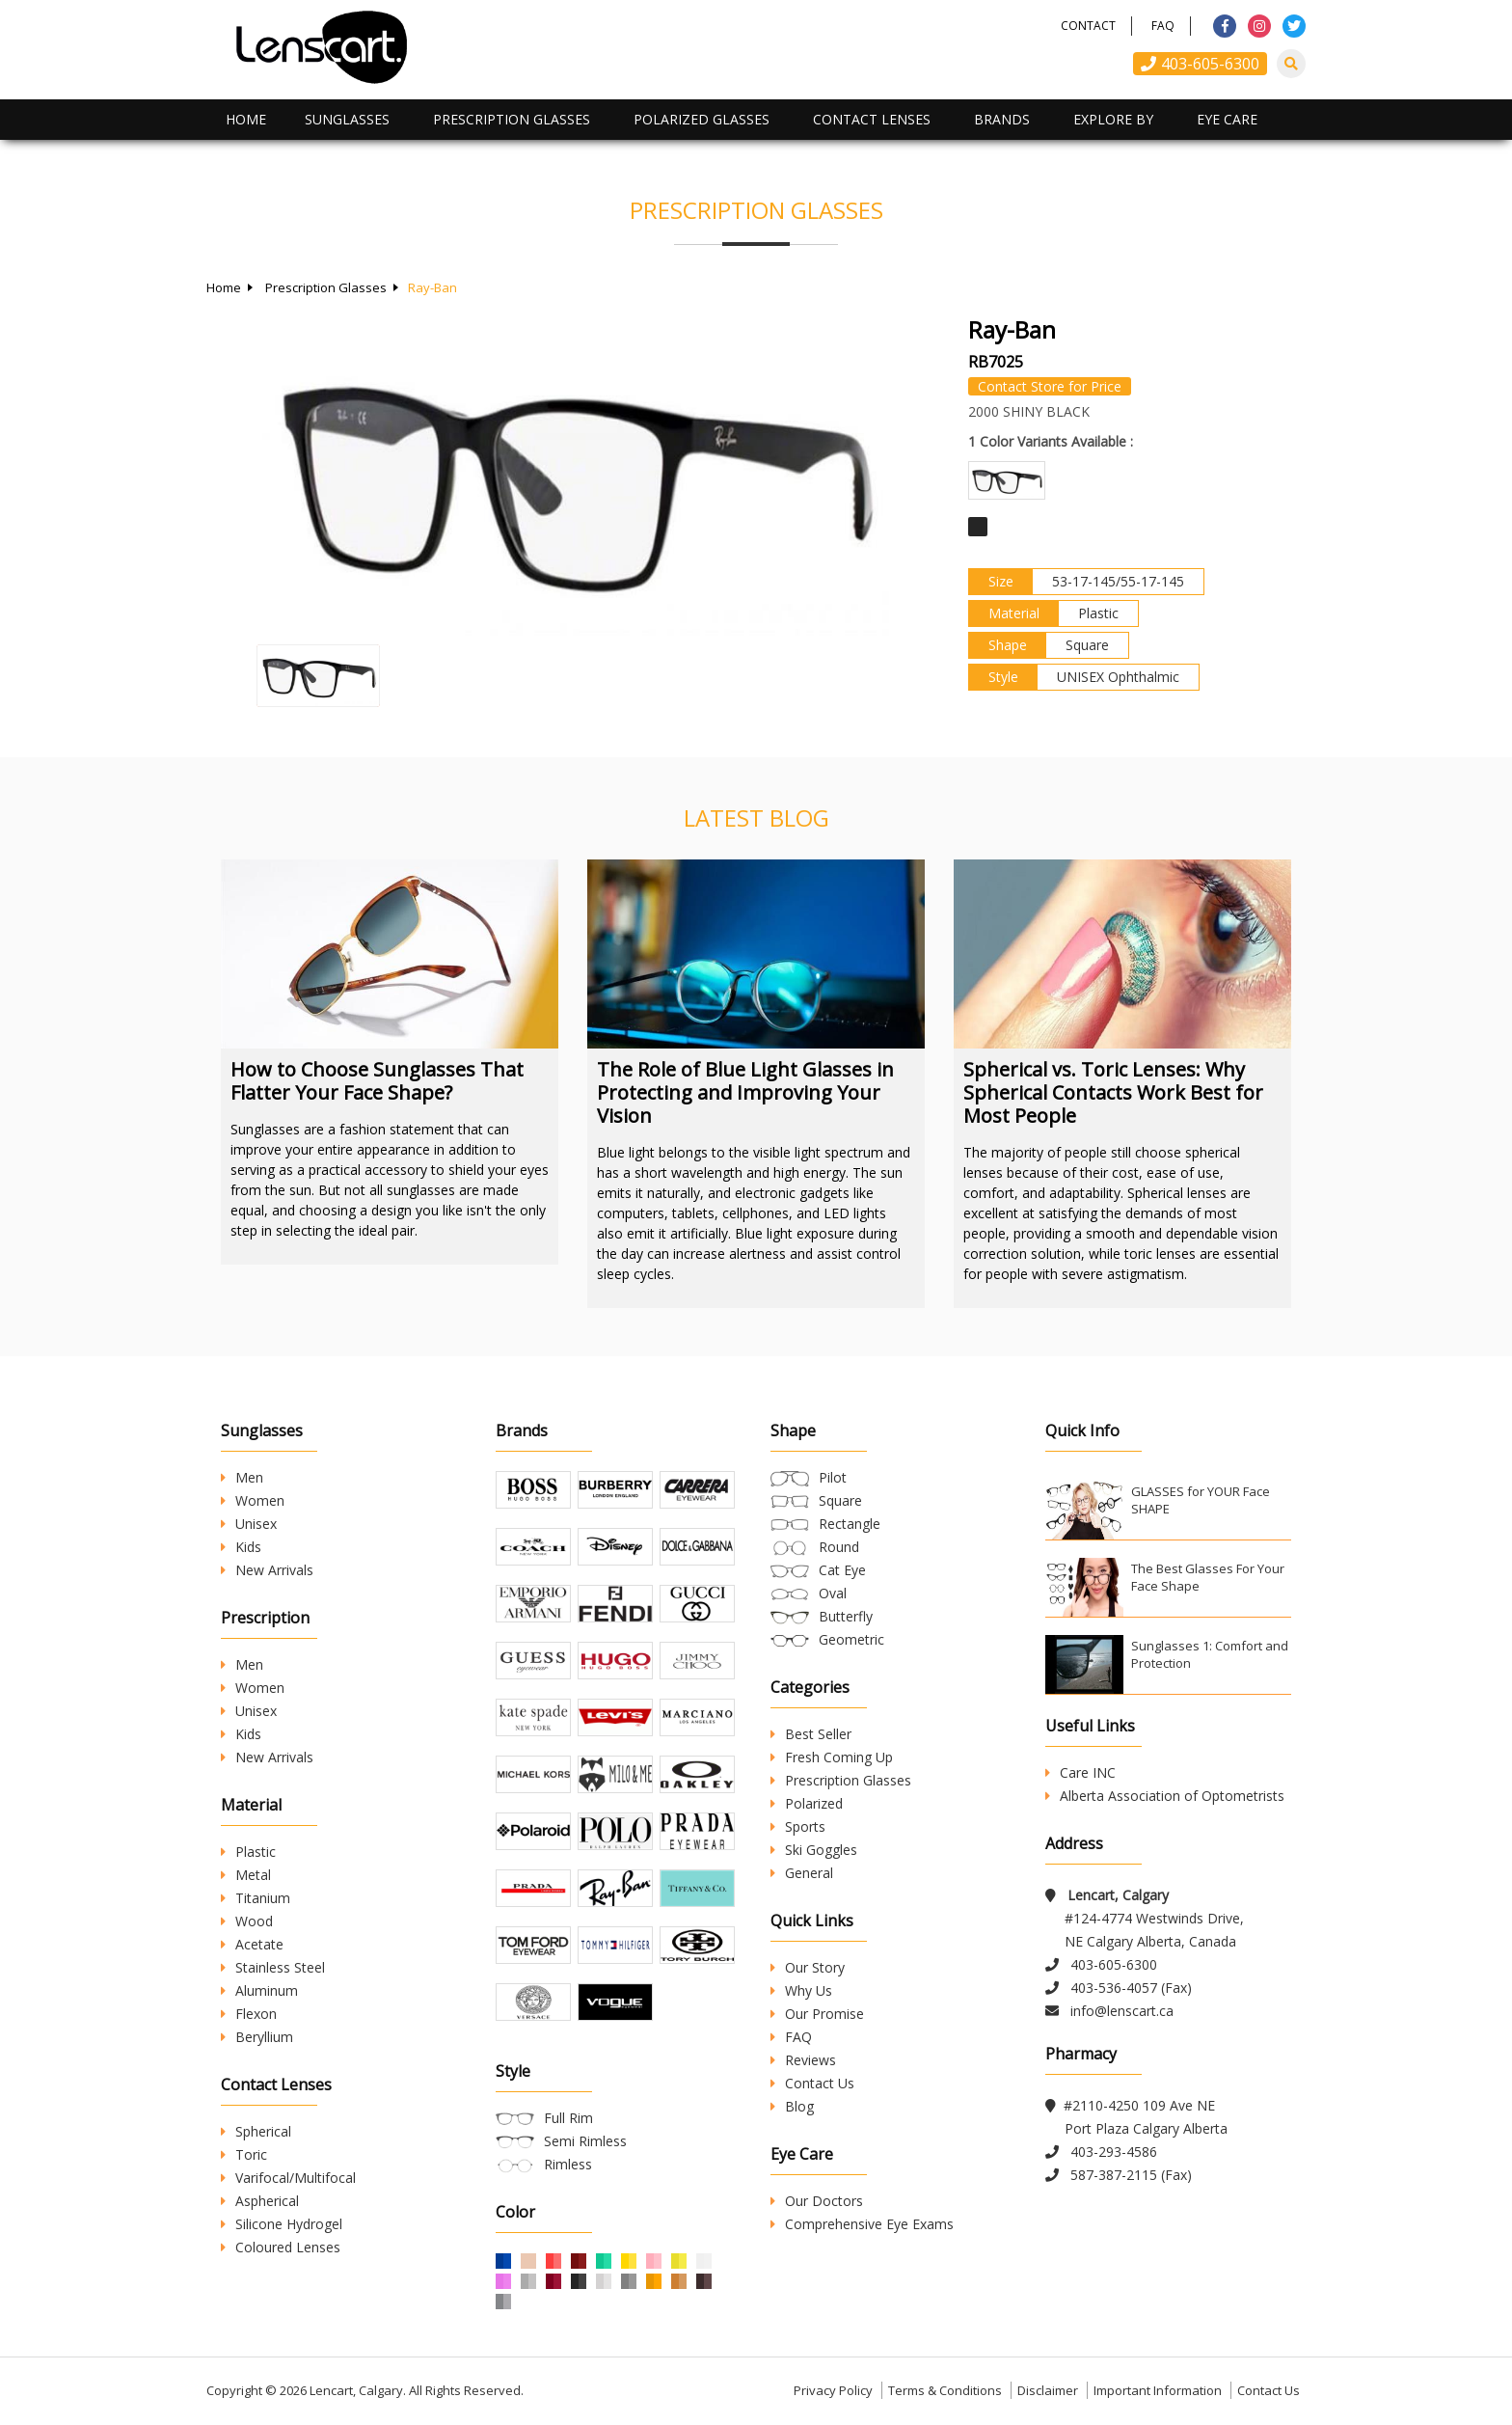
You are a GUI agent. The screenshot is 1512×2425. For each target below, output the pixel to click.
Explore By (1113, 119)
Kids (241, 1547)
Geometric (851, 1639)
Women (252, 1500)
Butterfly (846, 1616)
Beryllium (257, 2037)
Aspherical (260, 2201)
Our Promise (817, 2013)
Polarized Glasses (702, 119)
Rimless (568, 2164)
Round (839, 1547)
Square (840, 1500)
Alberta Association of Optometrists (1164, 1795)
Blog (792, 2106)
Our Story (807, 1967)
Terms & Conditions (945, 2390)
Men (242, 1477)
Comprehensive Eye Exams (862, 2224)
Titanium (255, 1898)
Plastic (248, 1851)
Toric (244, 2154)
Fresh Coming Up (831, 1757)
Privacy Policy (833, 2390)
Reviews (803, 2060)
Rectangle (849, 1523)
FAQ (1162, 25)
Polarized (806, 1803)
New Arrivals (267, 1570)
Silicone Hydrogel (281, 2224)
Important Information (1158, 2390)
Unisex (249, 1523)
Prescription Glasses (511, 119)
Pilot (833, 1477)
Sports (797, 1826)
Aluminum (259, 1990)
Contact (1088, 25)
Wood (247, 1921)
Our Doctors (816, 2201)
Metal (246, 1875)
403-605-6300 (1200, 63)
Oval (833, 1593)
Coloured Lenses (280, 2247)
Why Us (801, 1990)
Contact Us (812, 2083)
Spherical (256, 2131)
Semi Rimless (585, 2141)
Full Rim (568, 2118)
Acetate (252, 1944)
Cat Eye (842, 1570)
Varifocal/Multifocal (288, 2177)
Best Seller (810, 1734)
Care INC (1080, 1772)
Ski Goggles (813, 1849)
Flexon (249, 2013)
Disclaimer (1047, 2390)
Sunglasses (347, 119)
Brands (1002, 119)
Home (246, 119)
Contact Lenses (872, 119)
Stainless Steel (273, 1967)
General (801, 1873)
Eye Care (1227, 119)
